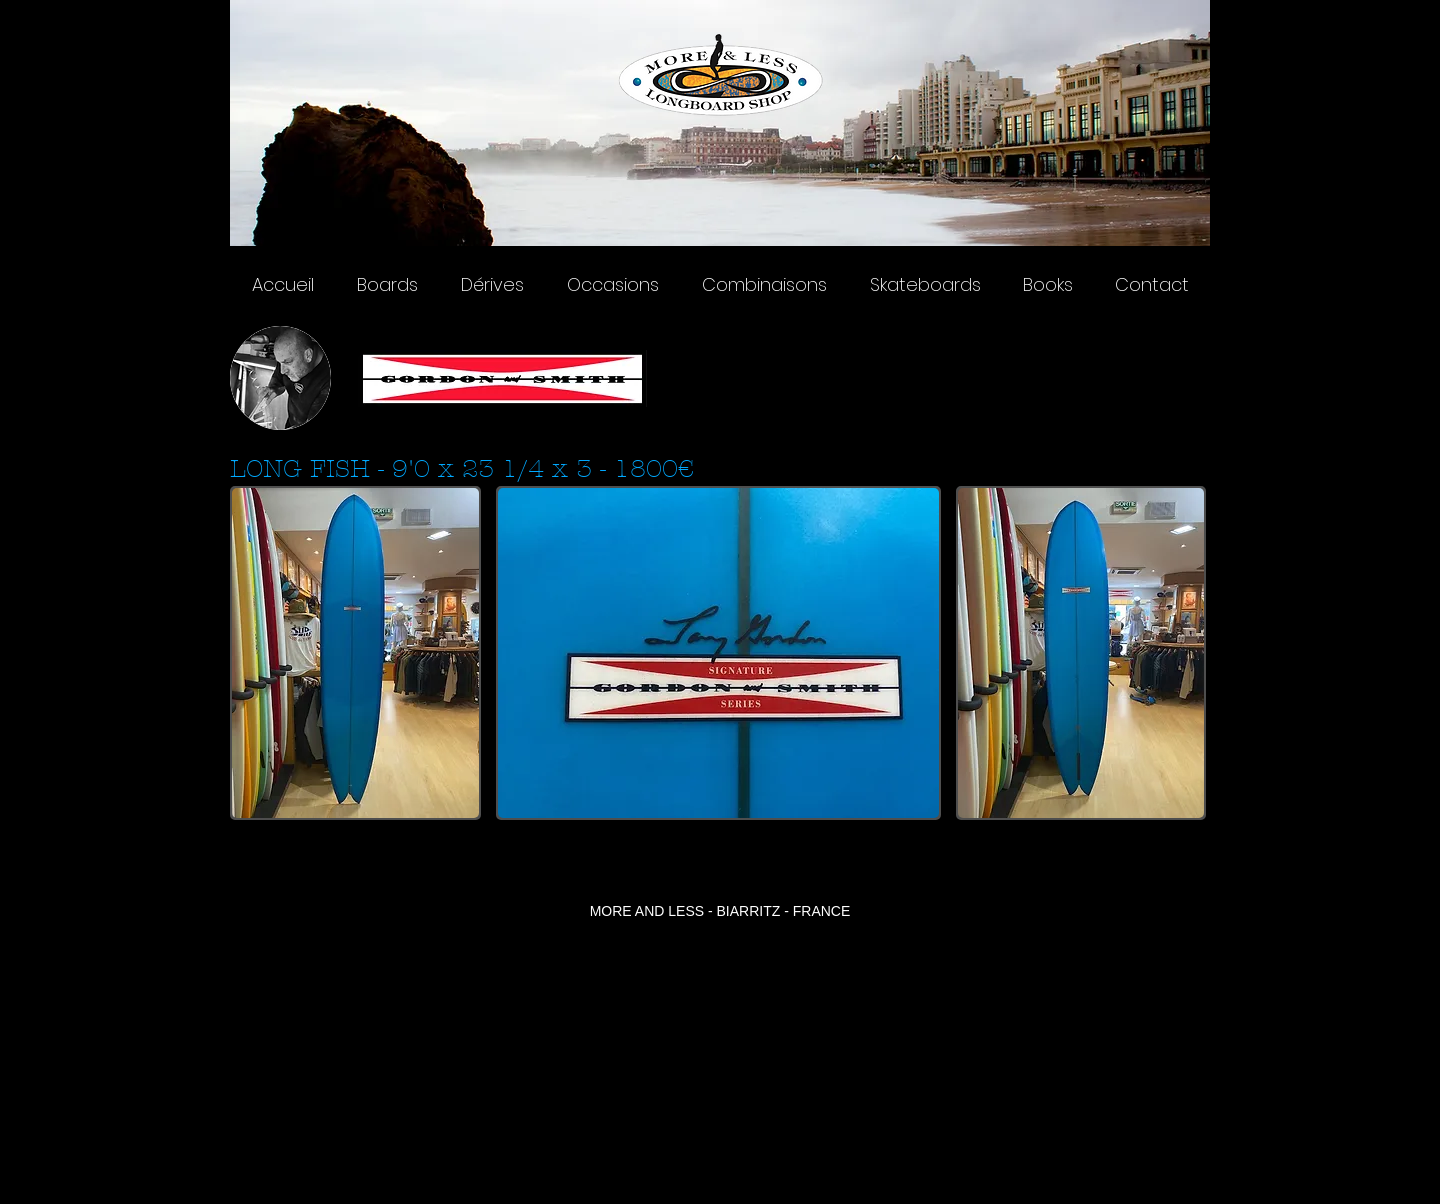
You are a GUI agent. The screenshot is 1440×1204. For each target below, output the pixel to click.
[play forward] (1185, 653)
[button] (355, 653)
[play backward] (255, 653)
